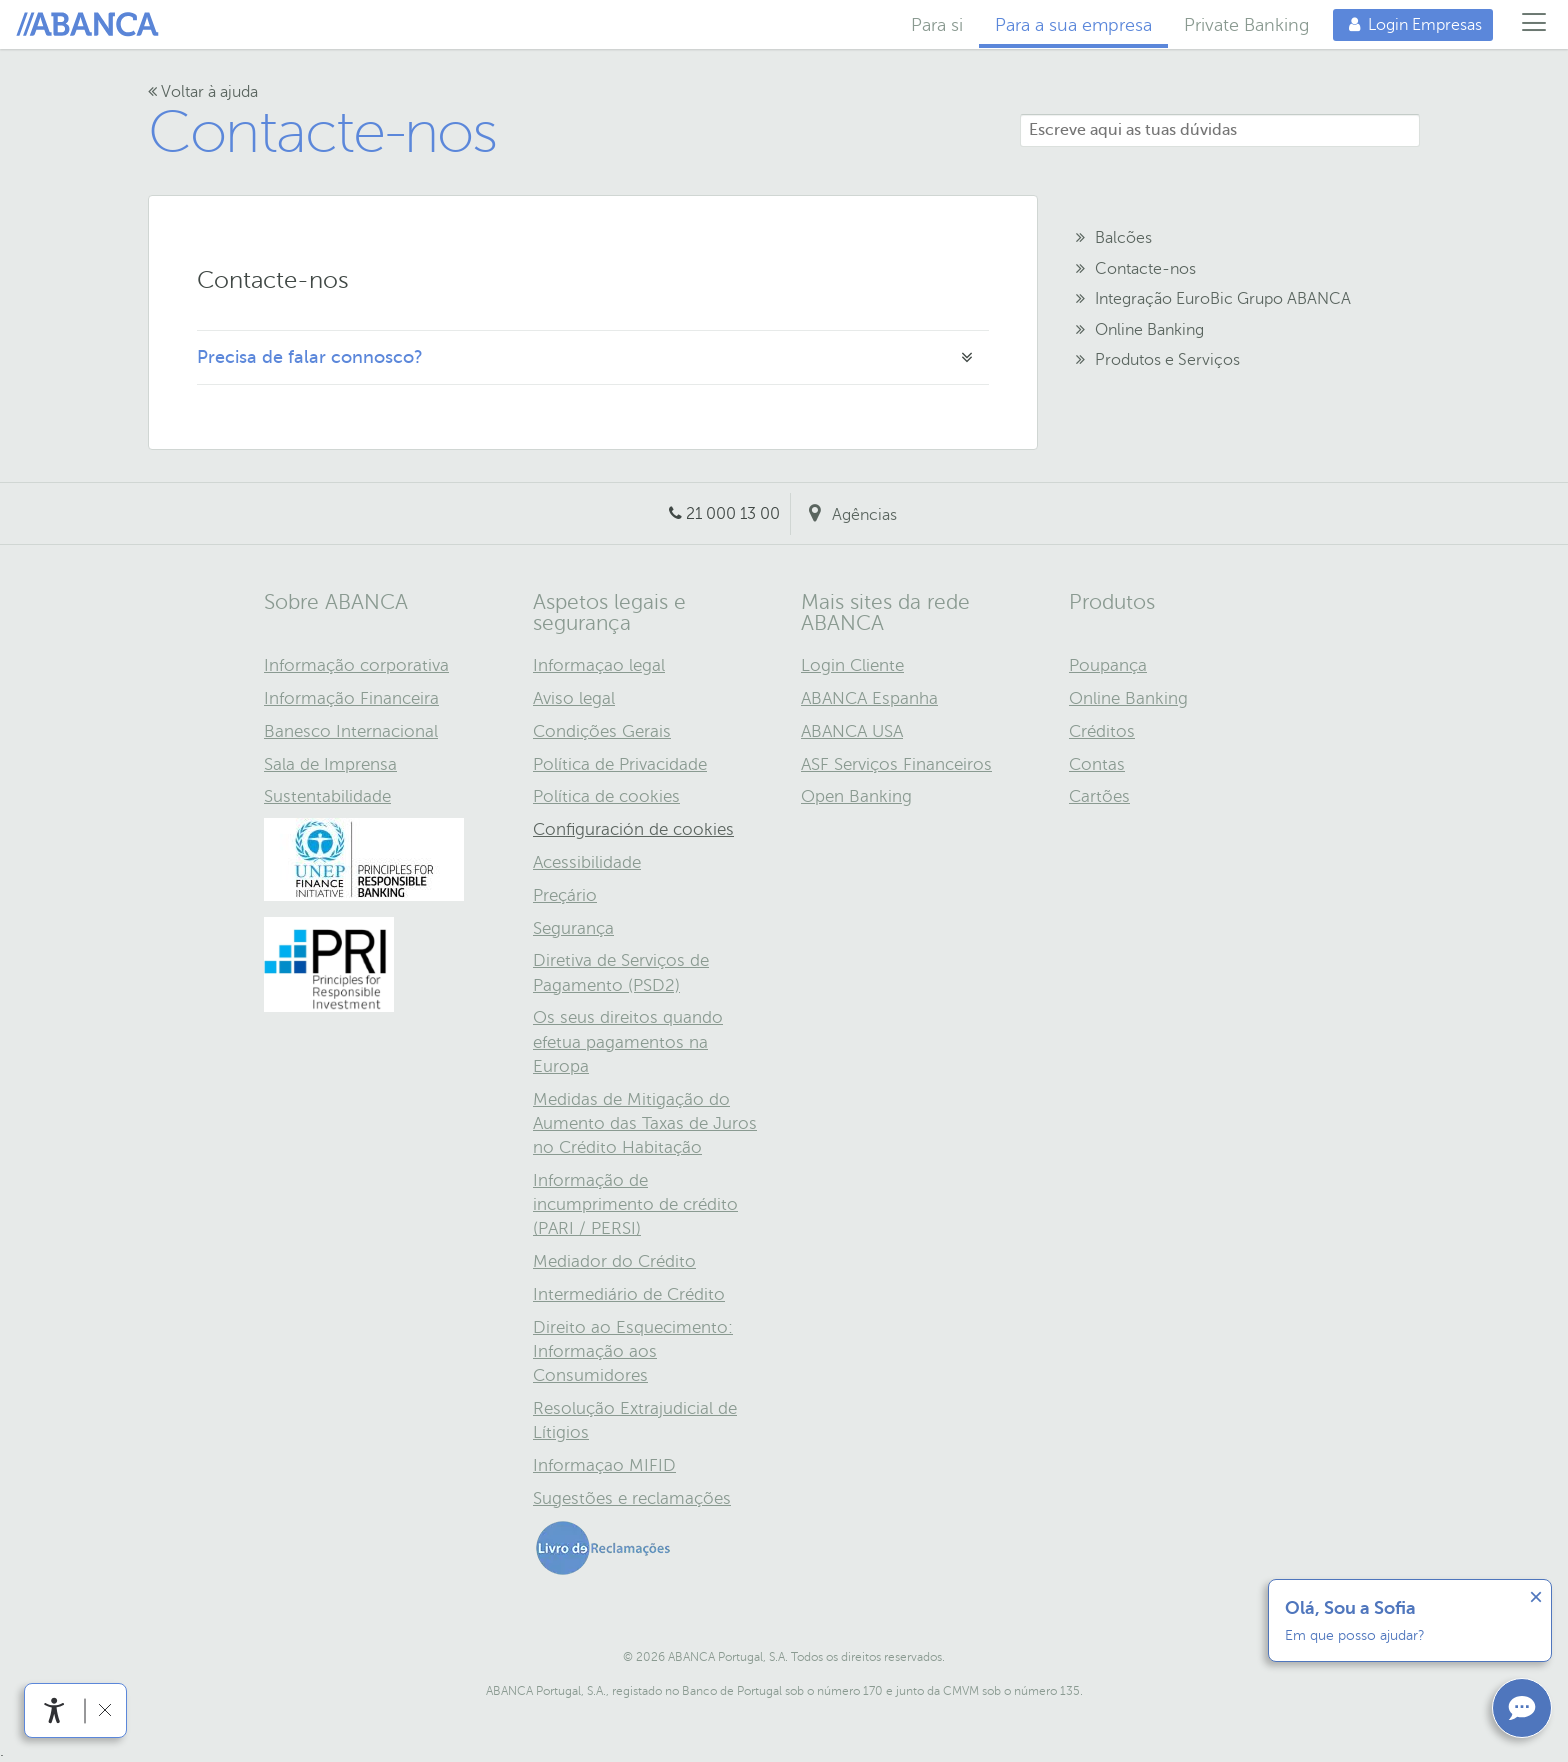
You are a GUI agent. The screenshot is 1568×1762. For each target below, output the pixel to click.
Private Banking (1246, 25)
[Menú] (1534, 25)
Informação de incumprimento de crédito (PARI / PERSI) (635, 1204)
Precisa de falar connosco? (310, 357)
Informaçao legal (599, 665)
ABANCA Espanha (869, 698)
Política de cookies (606, 796)
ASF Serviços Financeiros (896, 764)
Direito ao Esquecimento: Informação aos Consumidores (633, 1351)
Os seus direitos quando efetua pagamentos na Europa (628, 1041)
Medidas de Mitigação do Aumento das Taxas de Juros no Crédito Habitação (645, 1123)
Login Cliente (852, 665)
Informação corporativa (356, 665)
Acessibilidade (587, 862)
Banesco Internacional (351, 731)
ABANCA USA (852, 731)
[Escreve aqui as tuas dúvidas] (1220, 130)
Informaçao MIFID (604, 1465)
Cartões (1099, 796)
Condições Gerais (602, 731)
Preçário (565, 895)
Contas (1097, 764)
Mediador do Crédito (614, 1261)
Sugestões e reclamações (632, 1498)
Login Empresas (1407, 24)
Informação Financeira (351, 698)
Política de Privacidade (620, 764)
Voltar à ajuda (203, 92)
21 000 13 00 (733, 514)
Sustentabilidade (327, 796)
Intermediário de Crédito (629, 1294)
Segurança (573, 928)
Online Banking (1128, 698)
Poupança (1108, 665)
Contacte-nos (322, 133)
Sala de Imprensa (330, 764)
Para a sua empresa (1073, 25)
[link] (54, 1710)
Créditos (1102, 731)
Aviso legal (574, 698)
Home (91, 25)
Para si (937, 25)
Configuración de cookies (633, 829)
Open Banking (856, 796)
